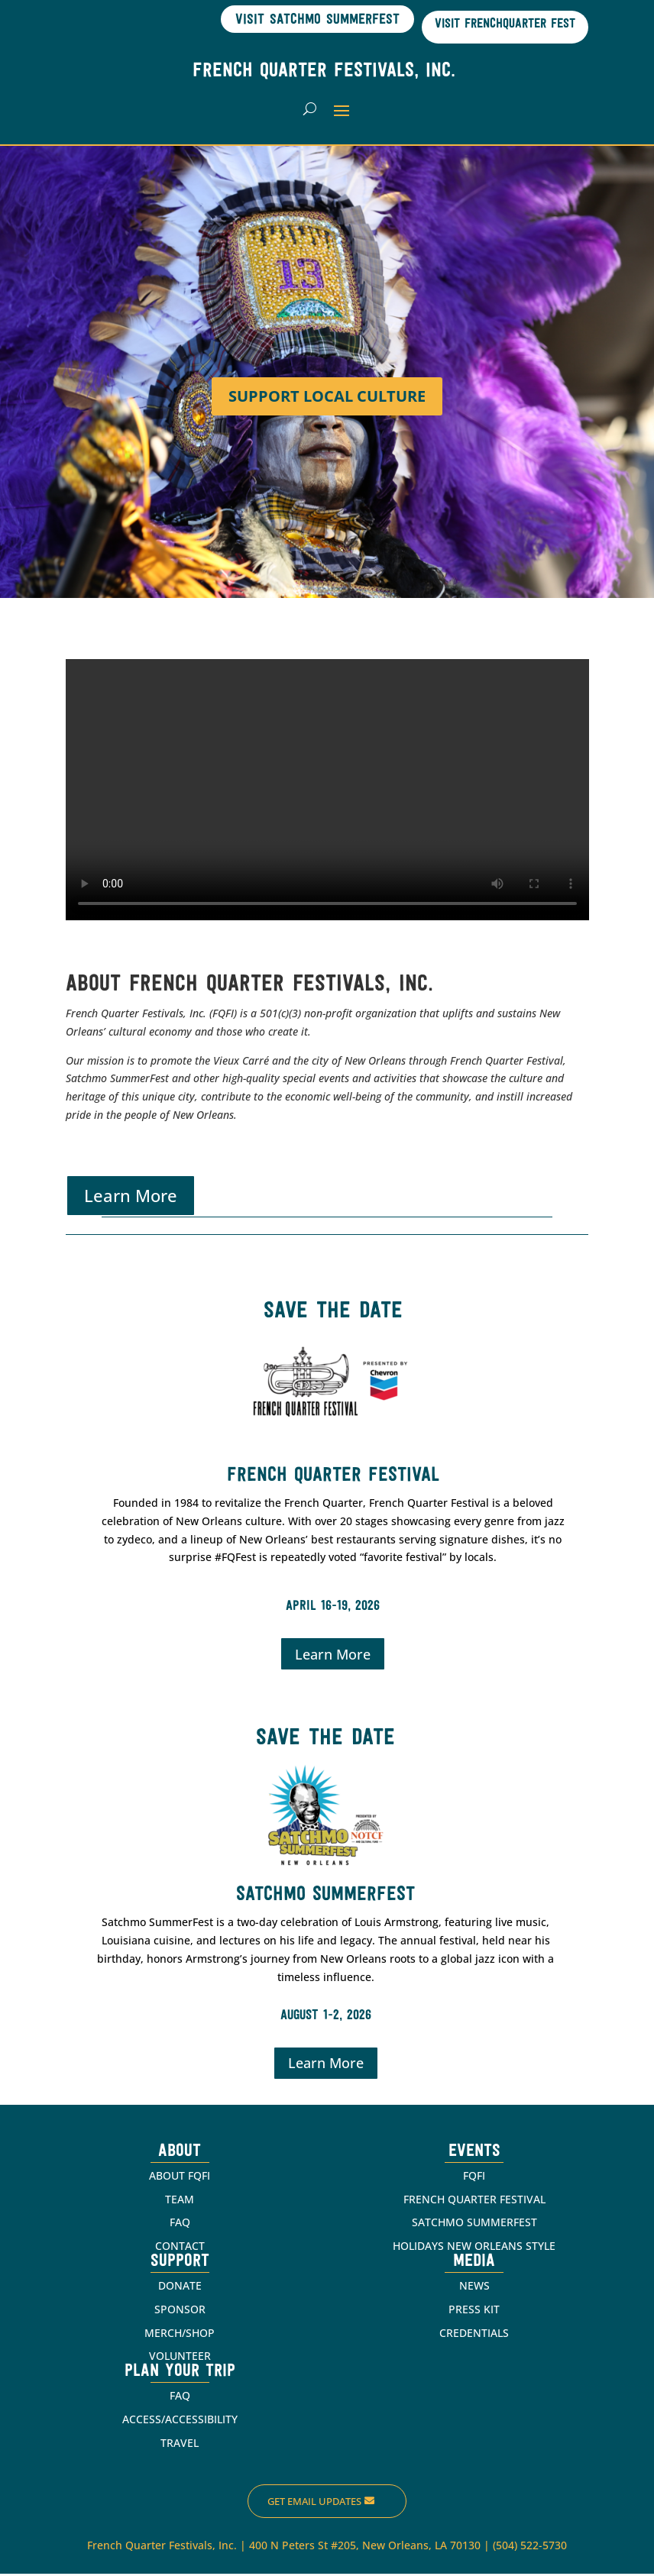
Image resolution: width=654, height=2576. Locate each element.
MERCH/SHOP (179, 2335)
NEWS (474, 2287)
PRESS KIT (474, 2311)
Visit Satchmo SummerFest (301, 19)
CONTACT (180, 2248)
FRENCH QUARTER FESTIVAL (474, 2201)
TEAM (179, 2201)
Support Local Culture (327, 398)
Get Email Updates (314, 2503)
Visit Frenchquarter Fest (499, 24)
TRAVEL (179, 2445)
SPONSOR (180, 2311)
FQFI (474, 2177)
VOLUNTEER (180, 2358)
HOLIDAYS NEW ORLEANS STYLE (474, 2248)
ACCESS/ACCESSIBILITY (180, 2421)
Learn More (130, 1197)
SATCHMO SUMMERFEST (474, 2225)
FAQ (180, 2225)
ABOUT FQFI (179, 2177)
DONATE (180, 2287)
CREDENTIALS (474, 2335)
